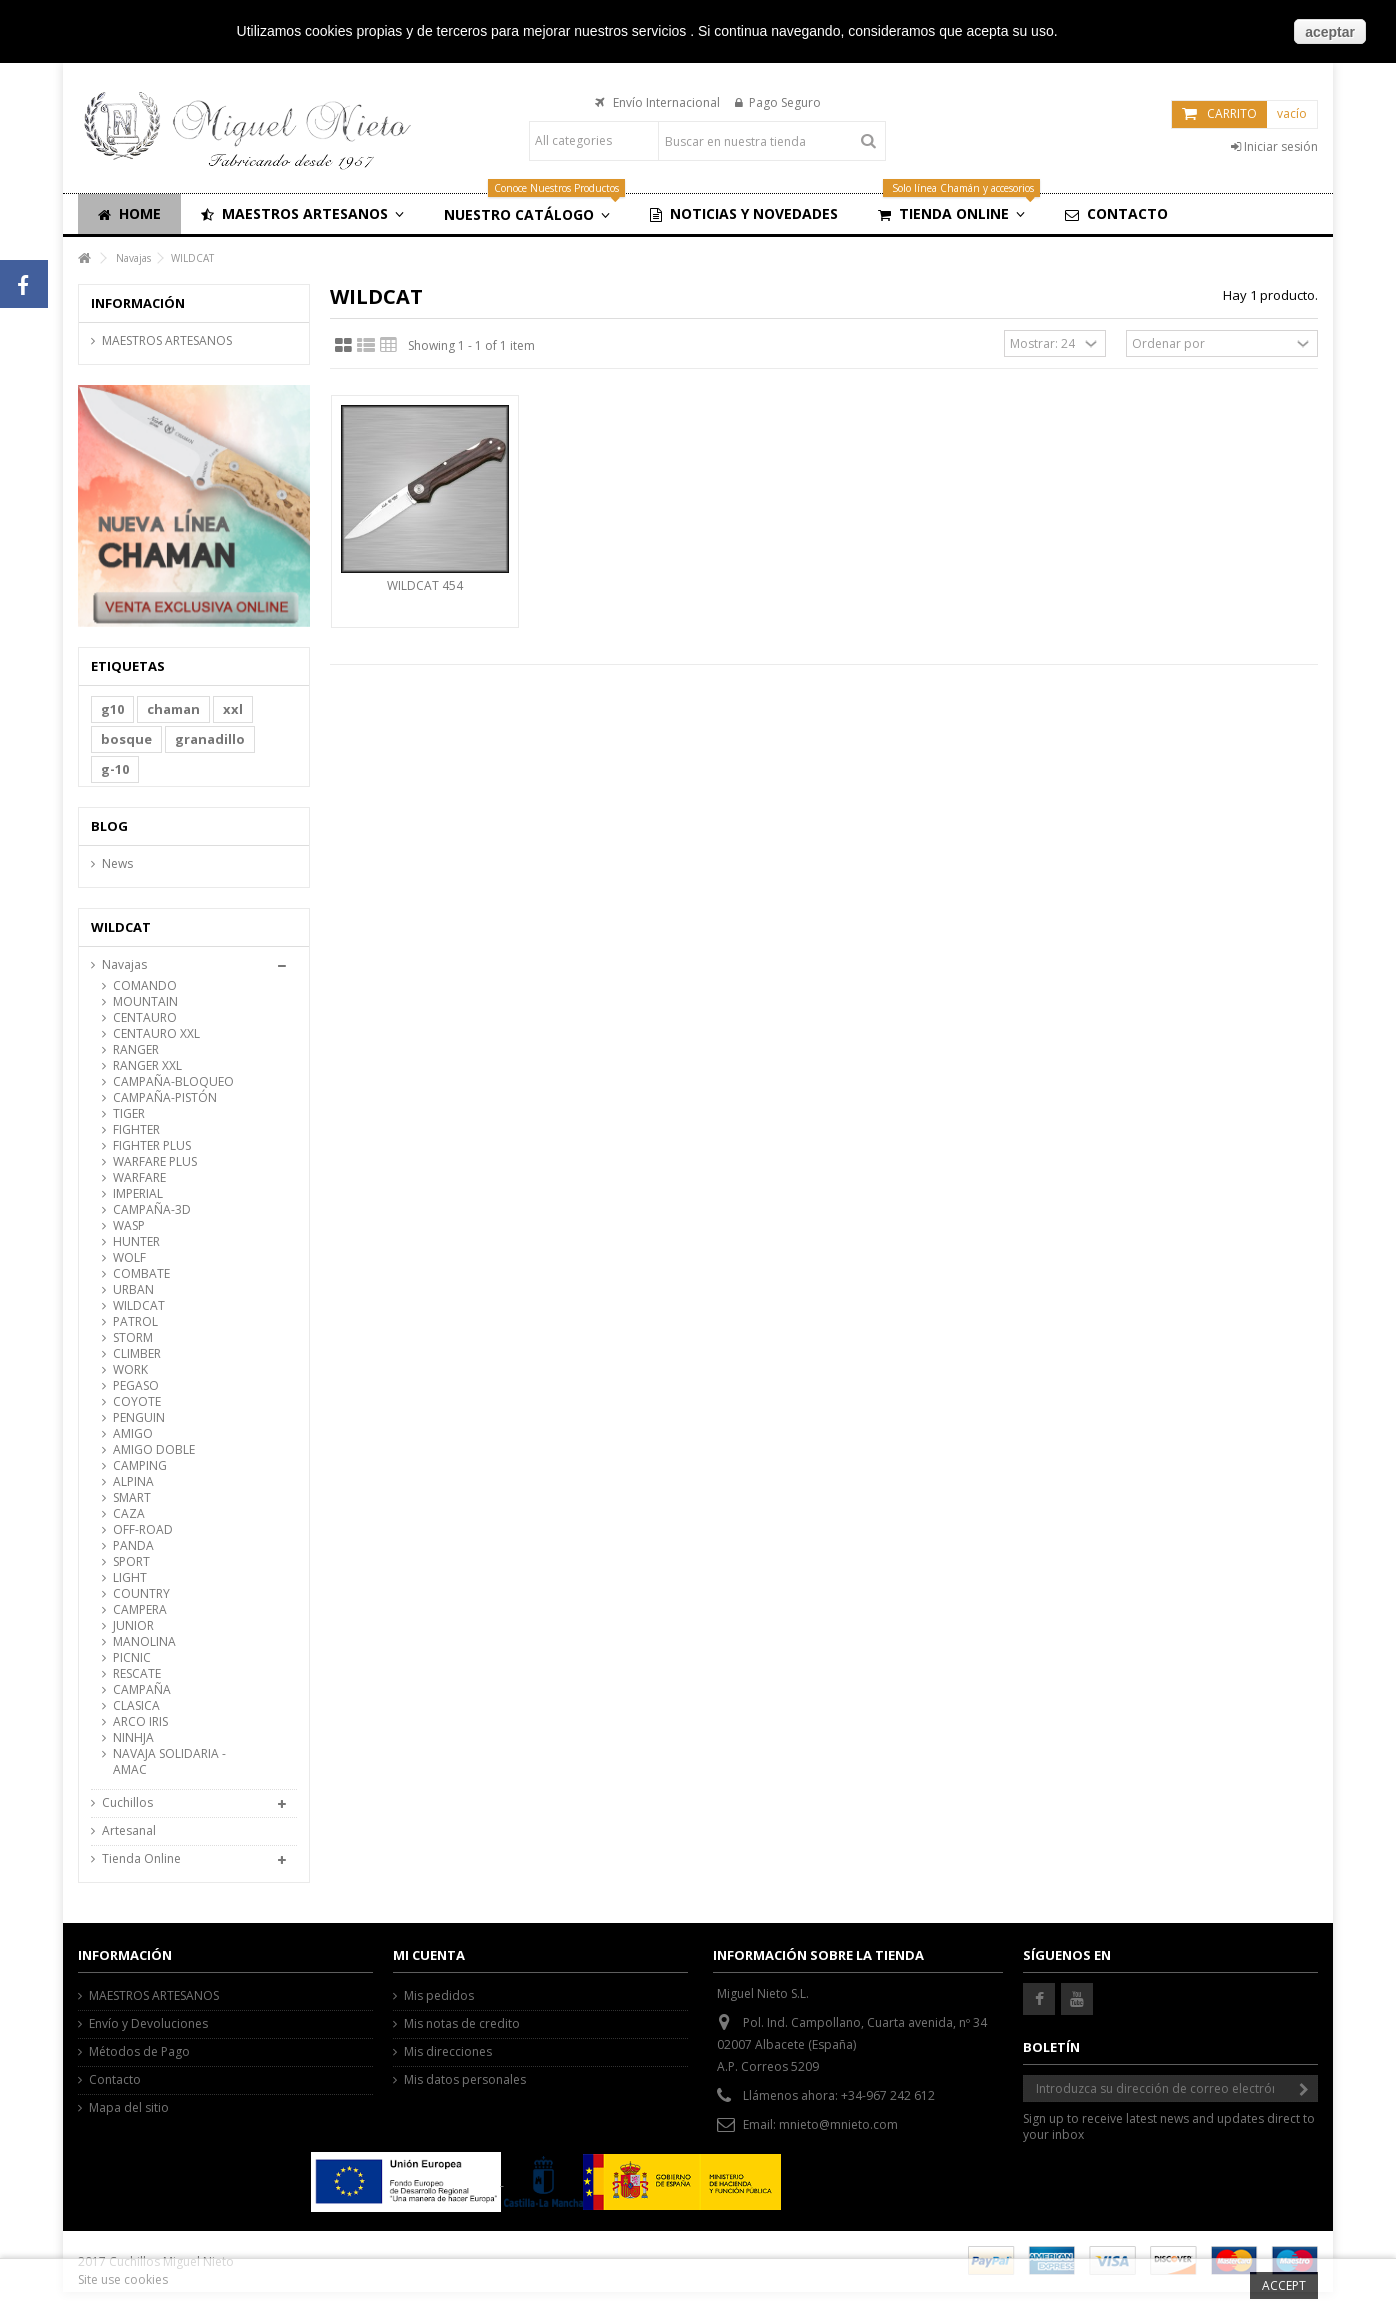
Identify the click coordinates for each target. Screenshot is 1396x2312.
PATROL (135, 1322)
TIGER (129, 1114)
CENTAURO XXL (156, 1034)
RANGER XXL (147, 1066)
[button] (302, 214)
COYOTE (137, 1402)
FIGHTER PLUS (152, 1146)
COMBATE (141, 1274)
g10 (112, 709)
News (117, 864)
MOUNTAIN (145, 1002)
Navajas (124, 965)
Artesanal (129, 1831)
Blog (109, 826)
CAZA (129, 1514)
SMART (132, 1498)
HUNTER (136, 1242)
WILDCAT (139, 1306)
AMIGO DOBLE (154, 1450)
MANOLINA (144, 1642)
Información (138, 303)
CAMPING (140, 1466)
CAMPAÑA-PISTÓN (165, 1098)
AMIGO (133, 1434)
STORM (133, 1338)
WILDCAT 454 (425, 585)
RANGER (136, 1050)
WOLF (129, 1258)
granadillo (210, 739)
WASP (129, 1226)
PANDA (133, 1546)
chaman (173, 709)
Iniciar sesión (1274, 146)
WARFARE (139, 1178)
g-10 (115, 769)
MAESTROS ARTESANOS (167, 341)
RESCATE (137, 1674)
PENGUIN (139, 1418)
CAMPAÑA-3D (152, 1210)
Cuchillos (127, 1803)
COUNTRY (141, 1594)
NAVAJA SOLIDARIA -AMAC (169, 1762)
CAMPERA (140, 1610)
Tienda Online (141, 1859)
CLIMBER (137, 1354)
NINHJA (133, 1738)
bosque (126, 739)
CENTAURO (145, 1018)
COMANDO (145, 986)
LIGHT (130, 1578)
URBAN (133, 1290)
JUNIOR (133, 1626)
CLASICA (136, 1706)
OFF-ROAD (143, 1530)
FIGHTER (136, 1130)
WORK (130, 1370)
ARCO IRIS (140, 1722)
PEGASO (136, 1386)
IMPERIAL (138, 1194)
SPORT (131, 1562)
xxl (233, 709)
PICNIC (132, 1658)
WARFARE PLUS (155, 1162)
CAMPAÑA (142, 1690)
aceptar (1330, 32)
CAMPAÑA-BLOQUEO (173, 1082)
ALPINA (133, 1482)
